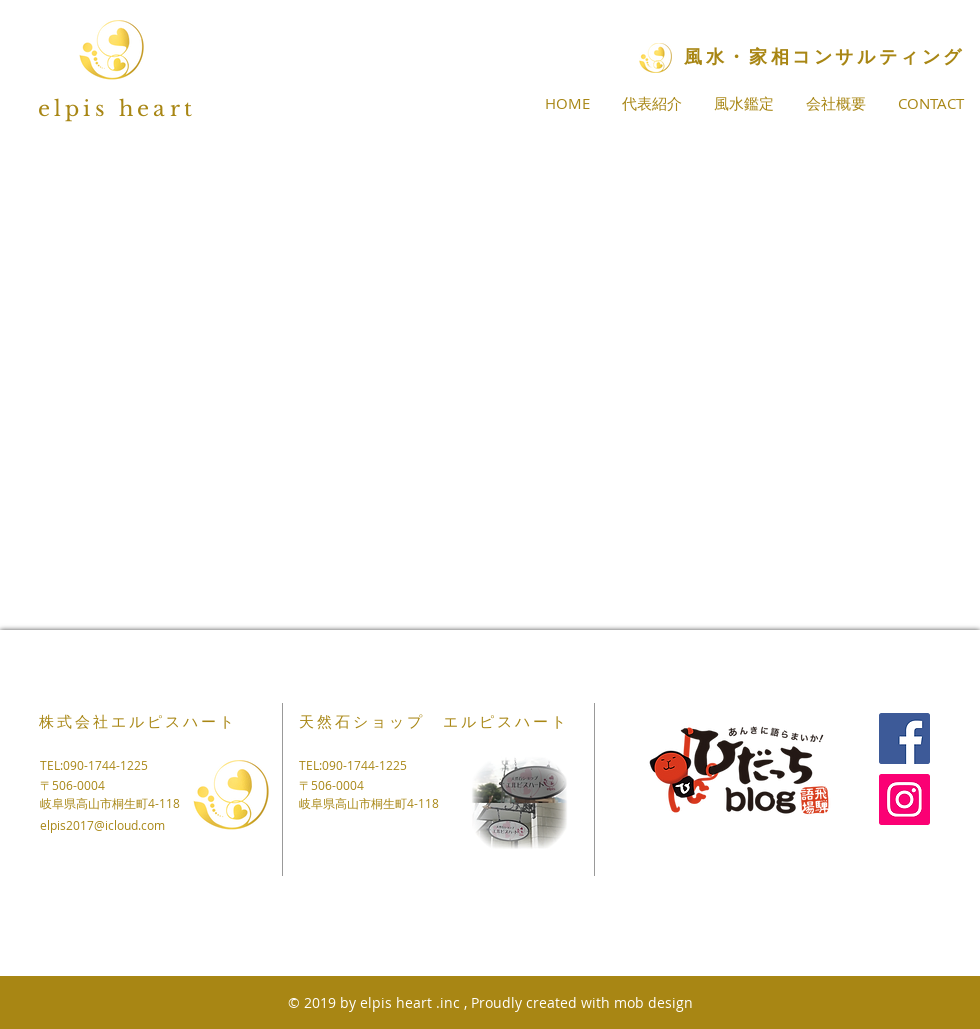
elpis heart (117, 109)
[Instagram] (904, 799)
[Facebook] (904, 738)
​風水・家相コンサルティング (824, 57)
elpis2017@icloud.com (102, 825)
